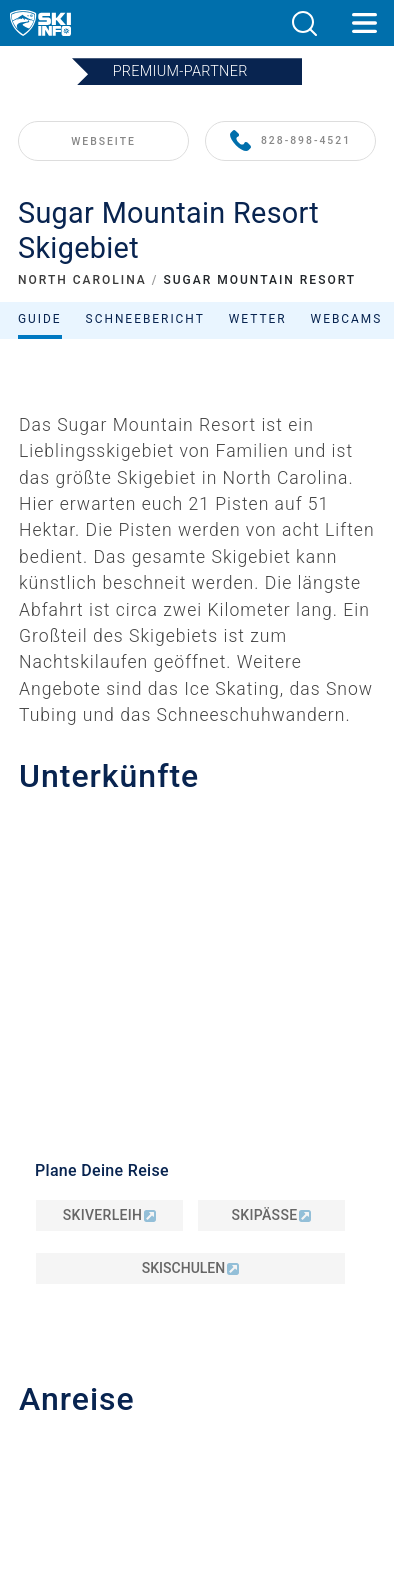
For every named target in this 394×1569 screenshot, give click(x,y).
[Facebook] (285, 1400)
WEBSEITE (103, 141)
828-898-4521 (290, 141)
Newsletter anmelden (197, 1214)
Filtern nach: (203, 470)
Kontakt (197, 1156)
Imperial (244, 1333)
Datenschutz (197, 1266)
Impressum (197, 1244)
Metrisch (202, 1333)
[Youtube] (120, 1400)
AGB (197, 1288)
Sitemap (196, 1310)
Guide (40, 319)
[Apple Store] (259, 1454)
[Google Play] (151, 1454)
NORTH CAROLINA (82, 280)
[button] (304, 23)
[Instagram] (230, 1400)
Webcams (347, 319)
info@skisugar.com (117, 806)
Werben (197, 1184)
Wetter (258, 319)
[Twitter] (175, 1400)
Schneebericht (145, 319)
